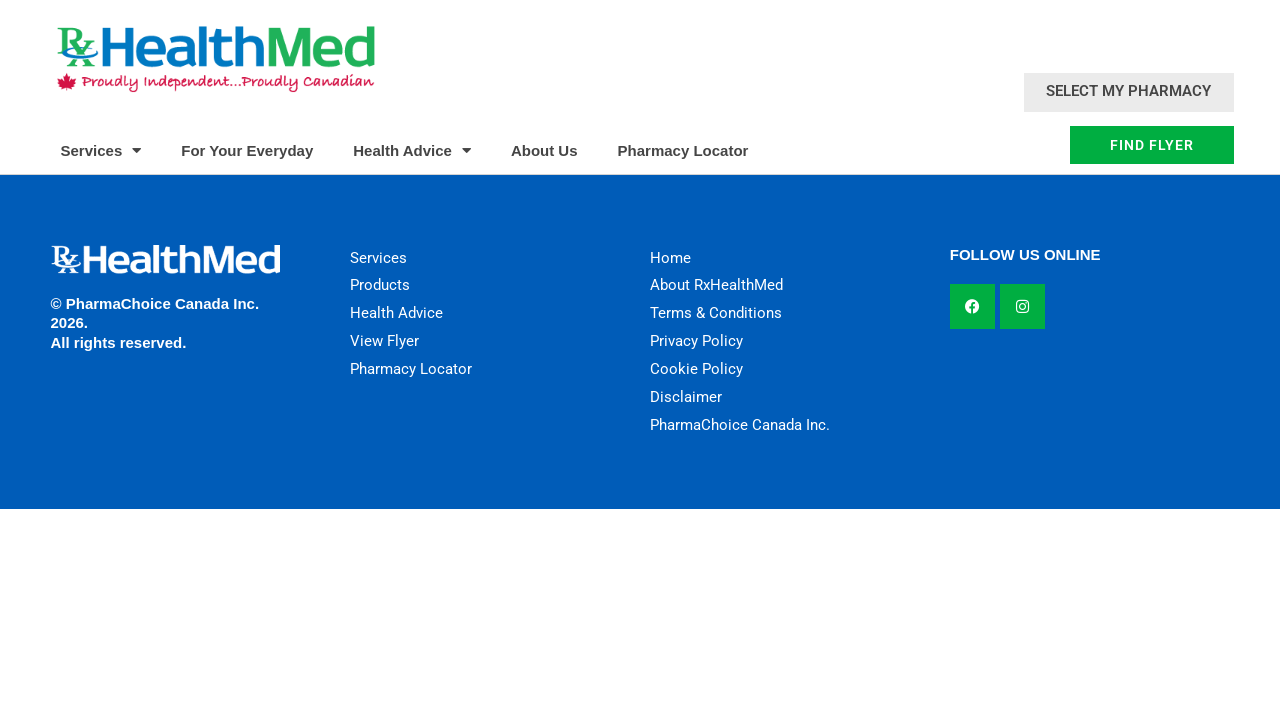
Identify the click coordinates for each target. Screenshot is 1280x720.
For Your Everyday (247, 150)
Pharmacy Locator (683, 150)
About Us (544, 150)
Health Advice (412, 150)
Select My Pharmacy (1128, 91)
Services (101, 150)
